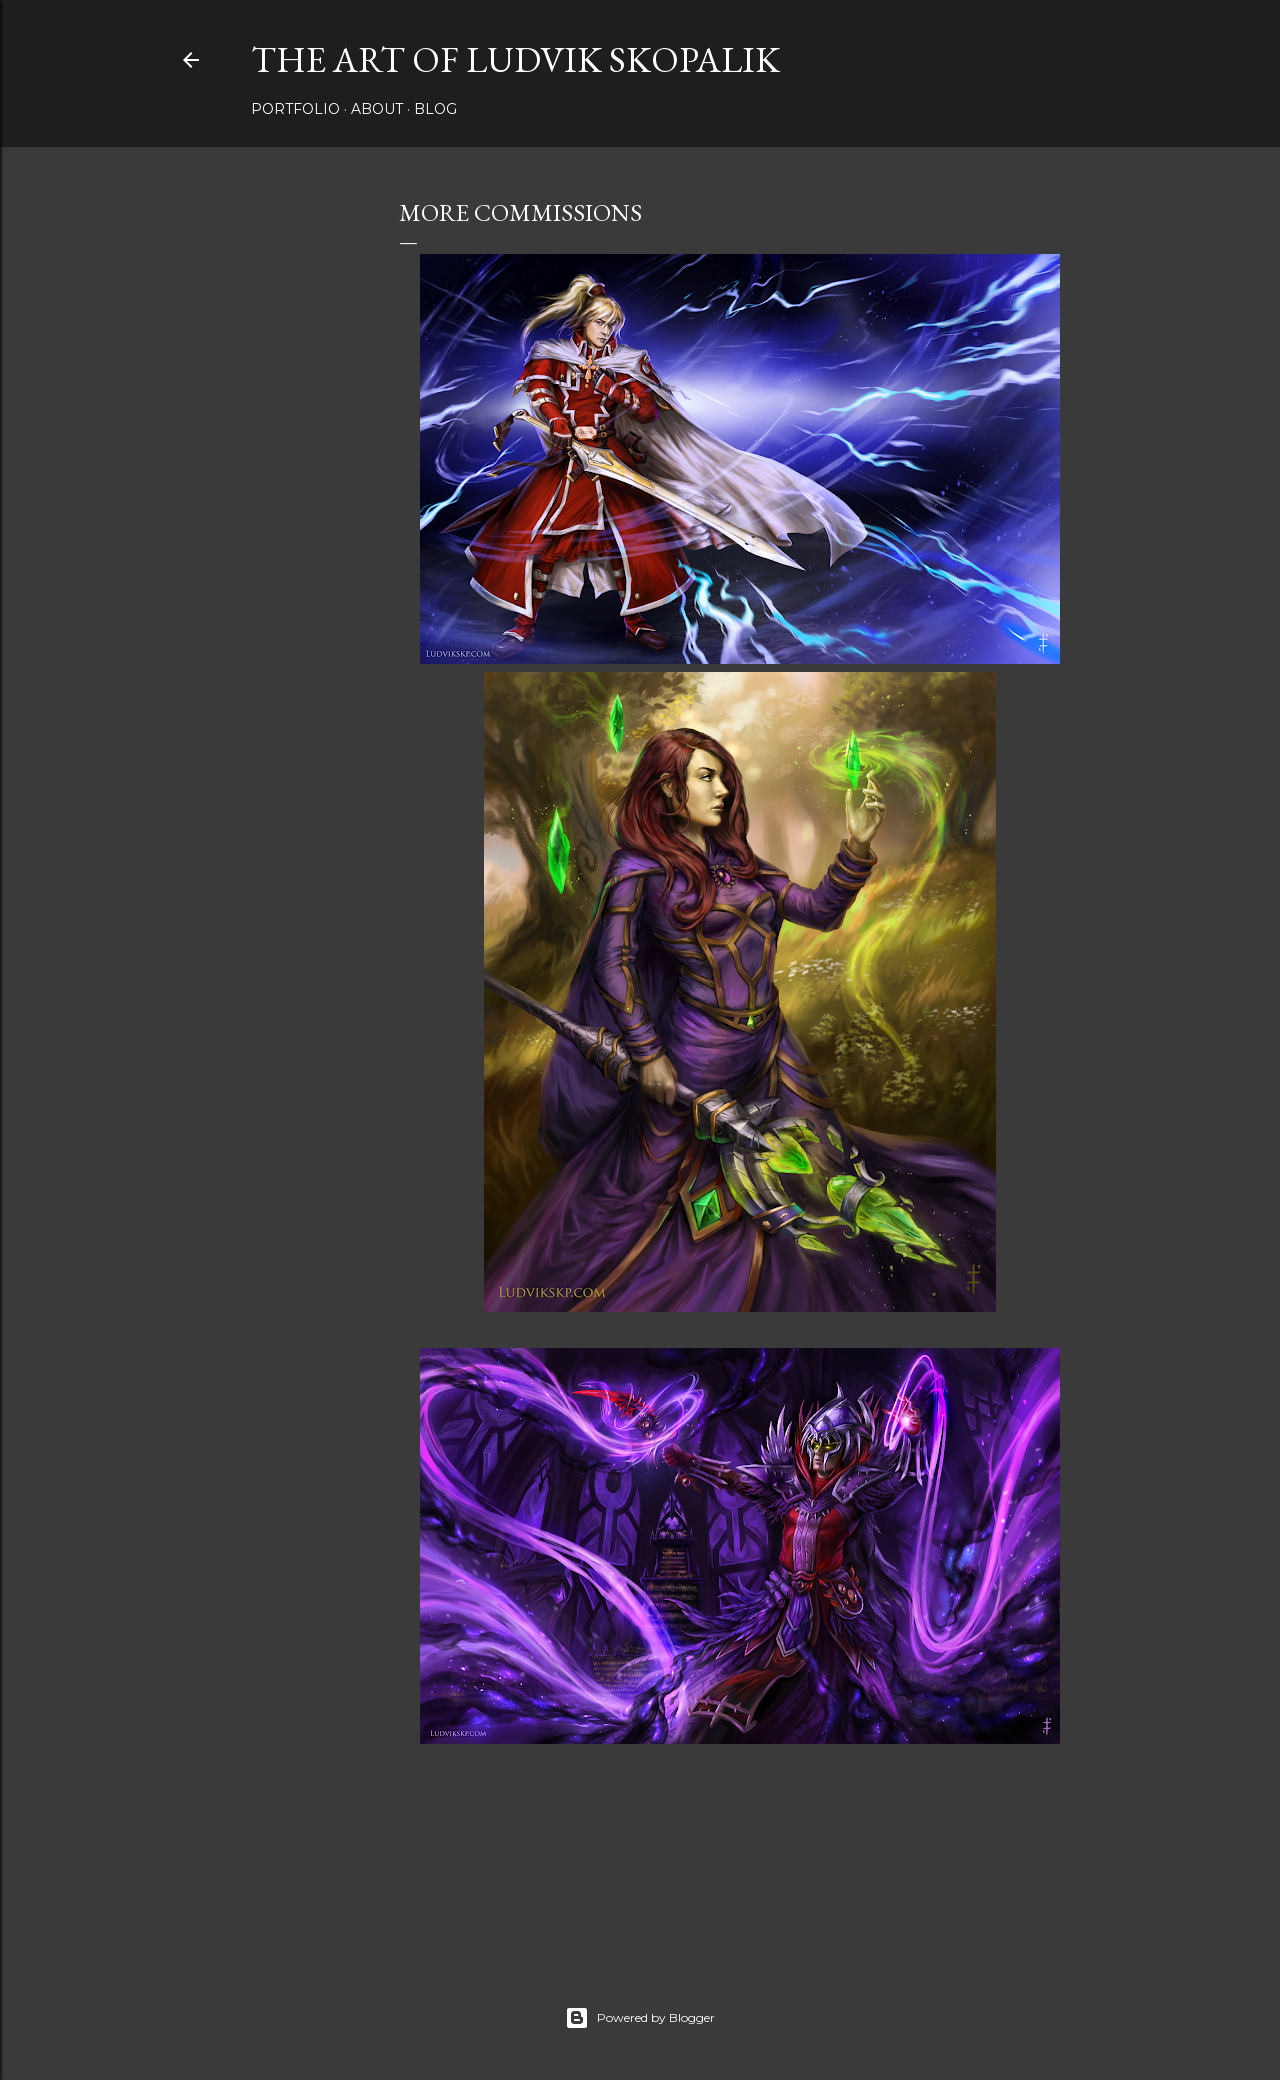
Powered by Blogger (640, 2018)
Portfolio (295, 109)
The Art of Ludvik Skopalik (515, 59)
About (377, 109)
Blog (435, 109)
